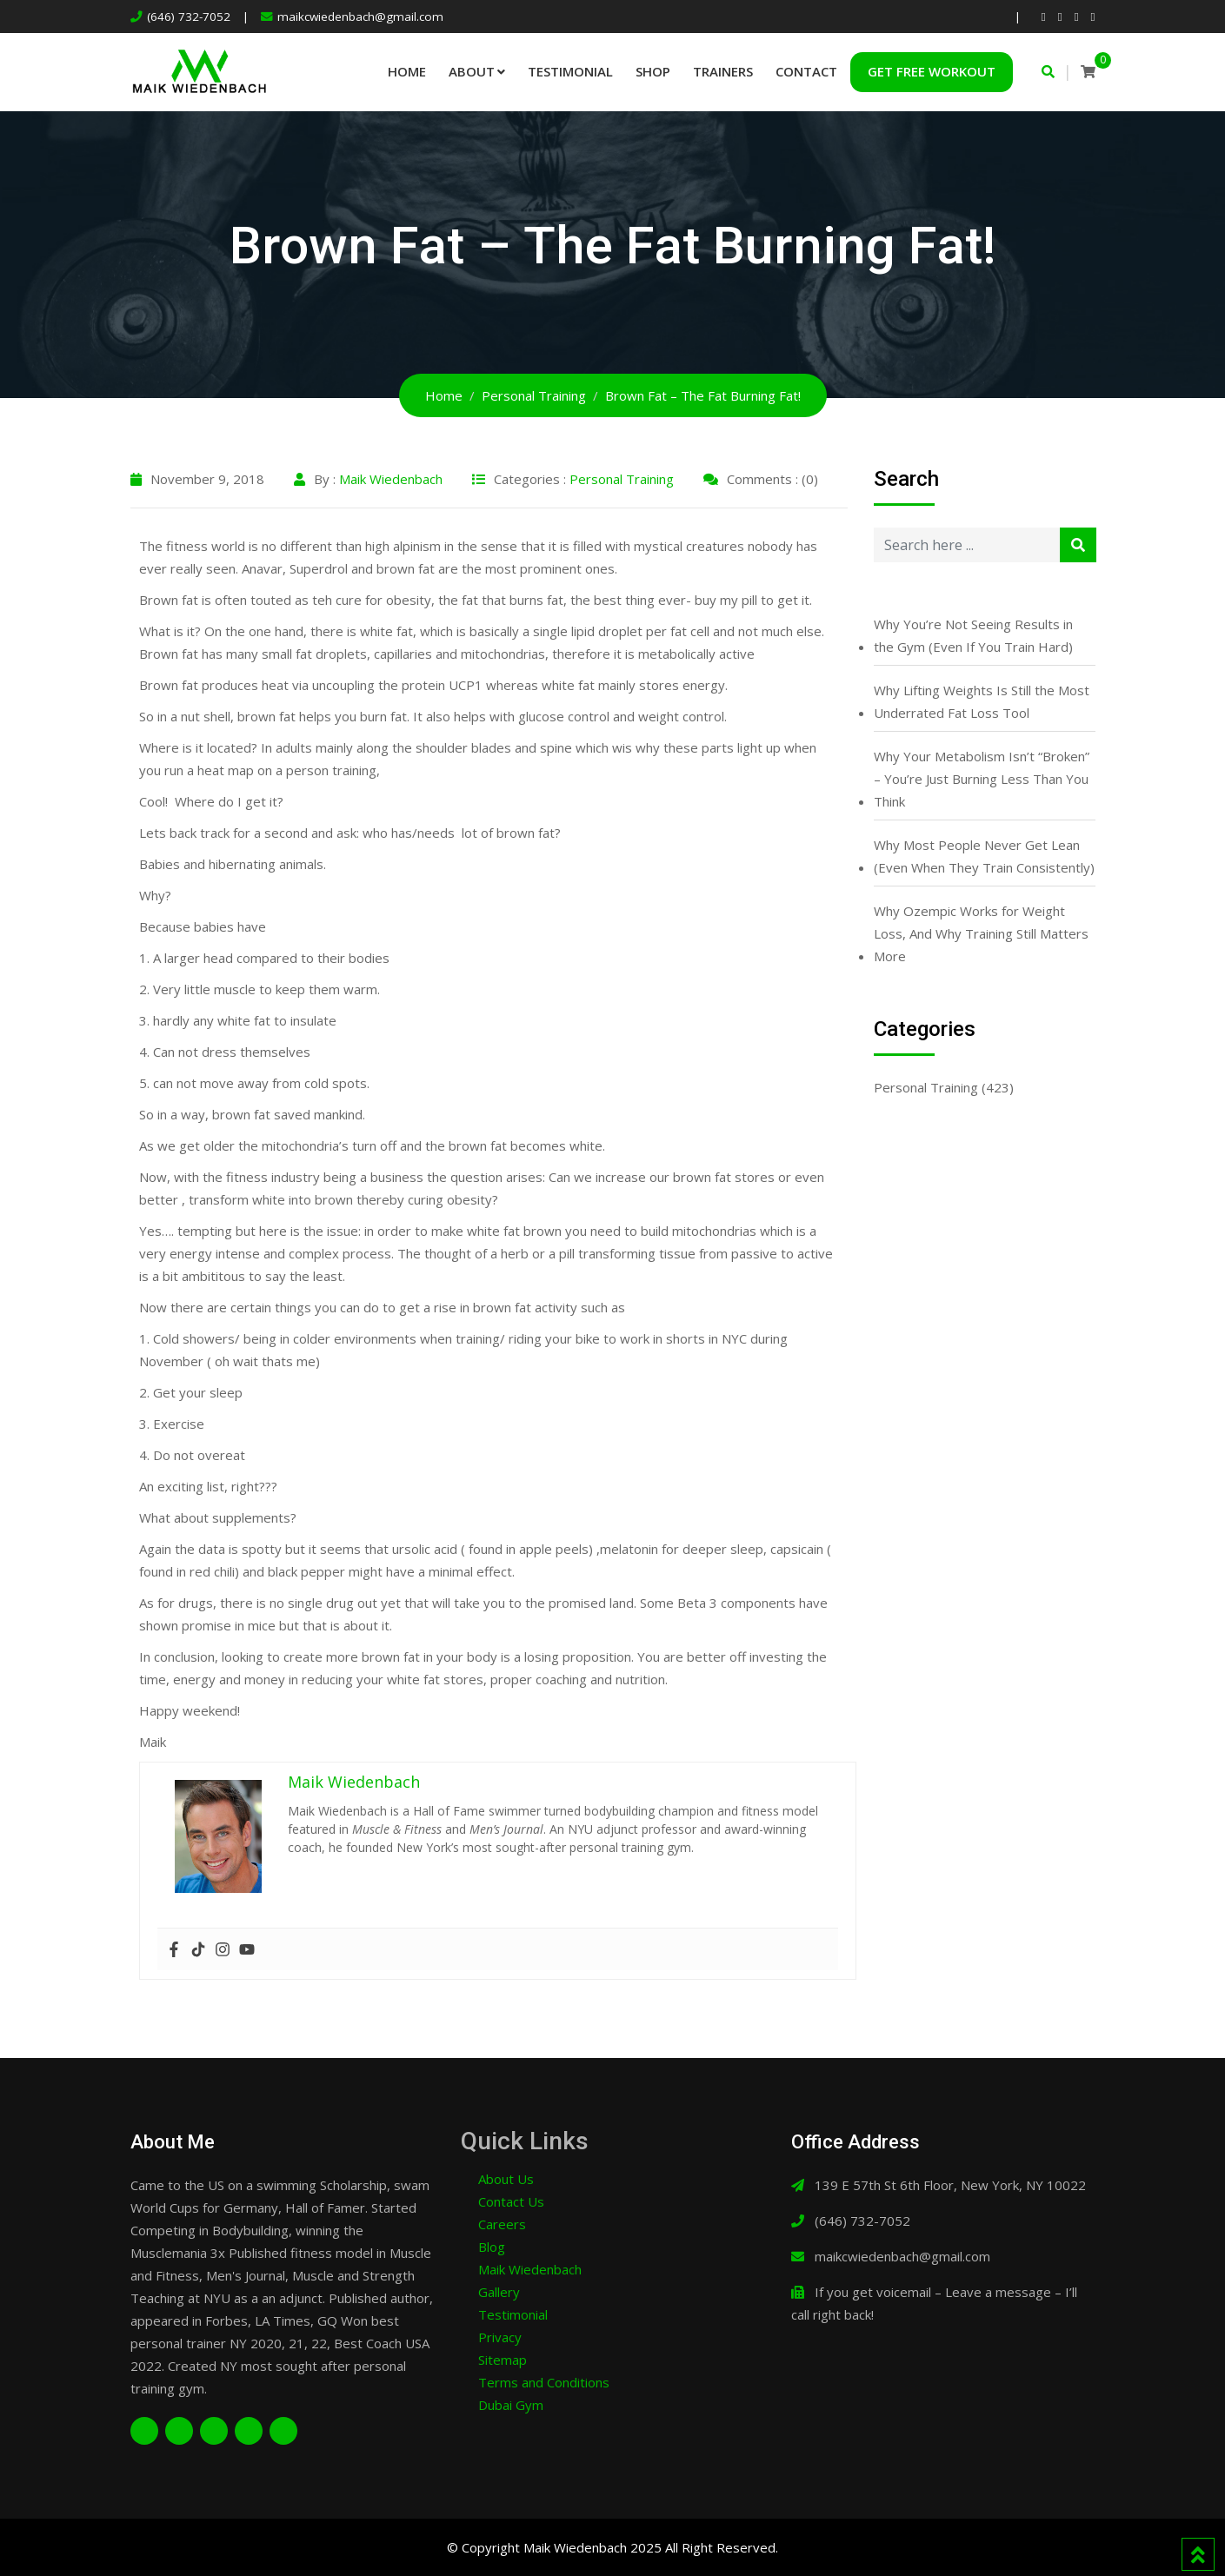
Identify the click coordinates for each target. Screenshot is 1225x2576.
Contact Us (511, 2201)
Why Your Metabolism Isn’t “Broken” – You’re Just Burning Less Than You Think (981, 778)
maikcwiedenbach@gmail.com (360, 16)
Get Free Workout (931, 71)
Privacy (500, 2337)
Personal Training (621, 479)
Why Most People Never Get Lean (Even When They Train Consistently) (984, 856)
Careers (502, 2224)
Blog (491, 2246)
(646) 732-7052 (188, 16)
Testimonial (570, 71)
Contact (806, 71)
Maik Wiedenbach (391, 479)
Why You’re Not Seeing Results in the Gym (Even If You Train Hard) (973, 635)
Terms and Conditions (543, 2382)
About (472, 71)
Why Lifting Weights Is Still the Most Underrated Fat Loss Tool (981, 701)
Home (407, 71)
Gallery (499, 2291)
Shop (653, 71)
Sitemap (502, 2359)
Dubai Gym (510, 2404)
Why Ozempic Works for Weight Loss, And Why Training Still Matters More (981, 933)
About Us (506, 2179)
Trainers (723, 71)
